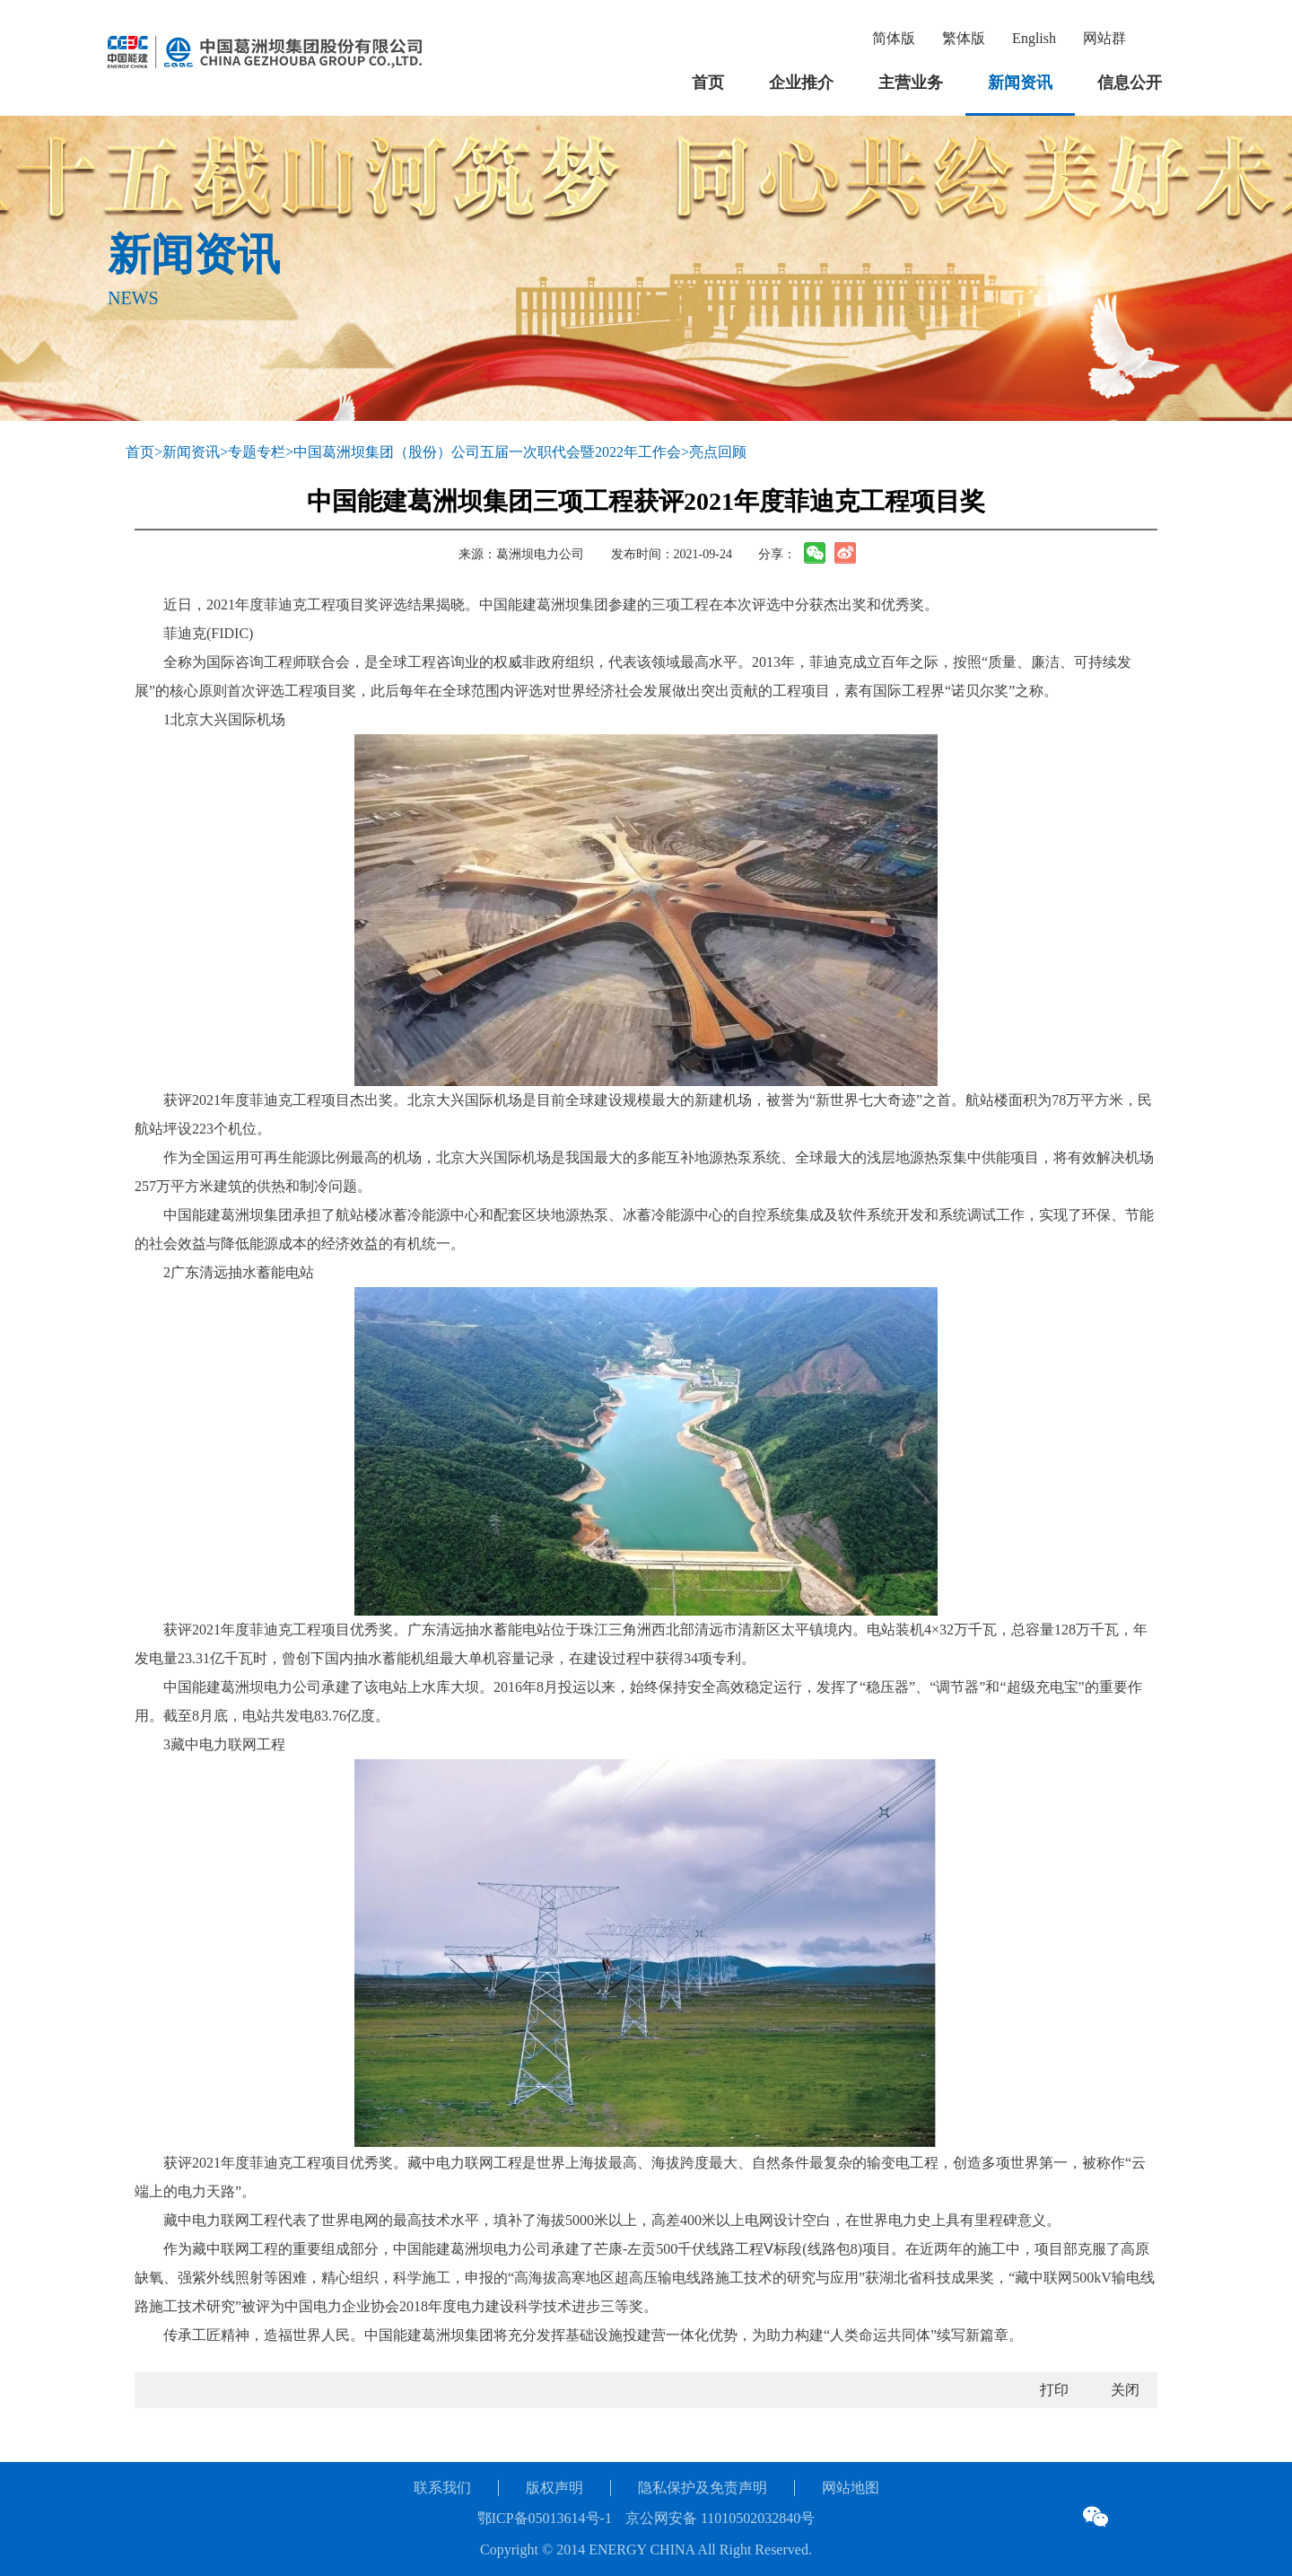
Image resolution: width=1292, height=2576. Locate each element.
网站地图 (850, 2487)
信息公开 (1129, 83)
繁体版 (963, 38)
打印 (1054, 2389)
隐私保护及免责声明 (702, 2487)
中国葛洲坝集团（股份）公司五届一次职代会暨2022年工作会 (487, 452)
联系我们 (442, 2487)
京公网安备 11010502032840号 (720, 2518)
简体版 (893, 38)
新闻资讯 (1020, 83)
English (1034, 38)
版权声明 (554, 2487)
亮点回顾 (717, 452)
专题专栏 (256, 452)
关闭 (1125, 2389)
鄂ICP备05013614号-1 (544, 2518)
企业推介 (801, 83)
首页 (708, 83)
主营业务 (910, 83)
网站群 (1104, 38)
